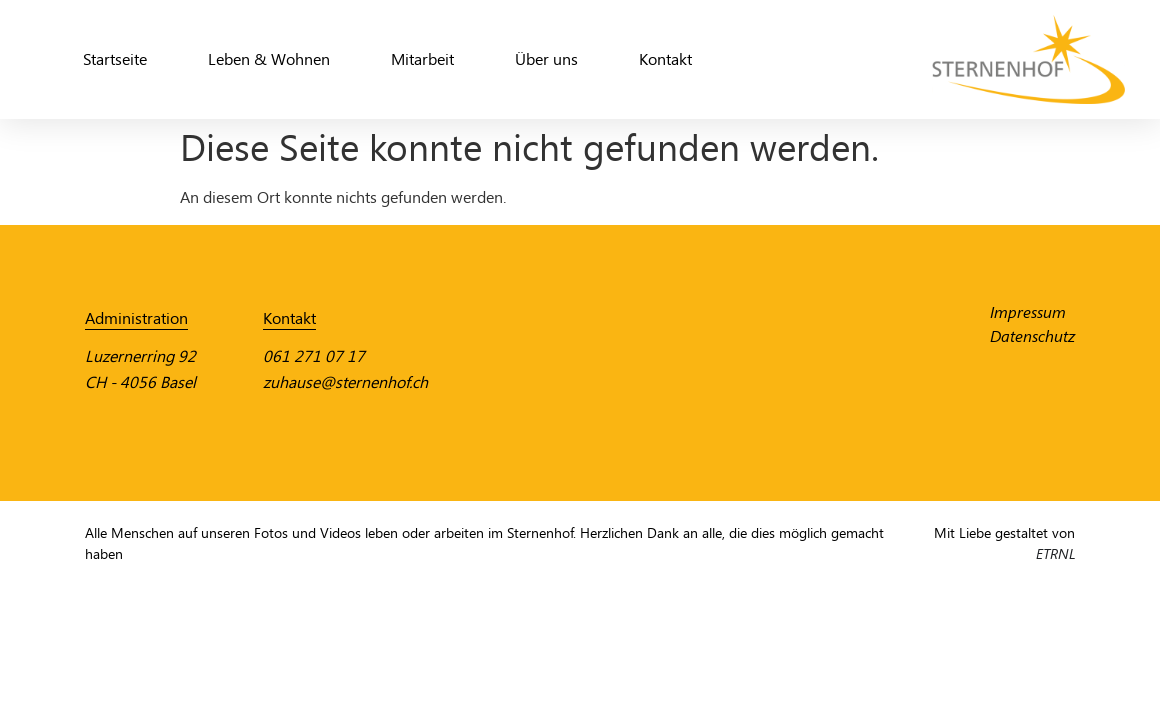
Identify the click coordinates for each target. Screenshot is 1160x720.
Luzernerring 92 (140, 356)
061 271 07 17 (314, 356)
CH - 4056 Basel (140, 382)
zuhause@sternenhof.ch (345, 382)
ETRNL (1055, 554)
